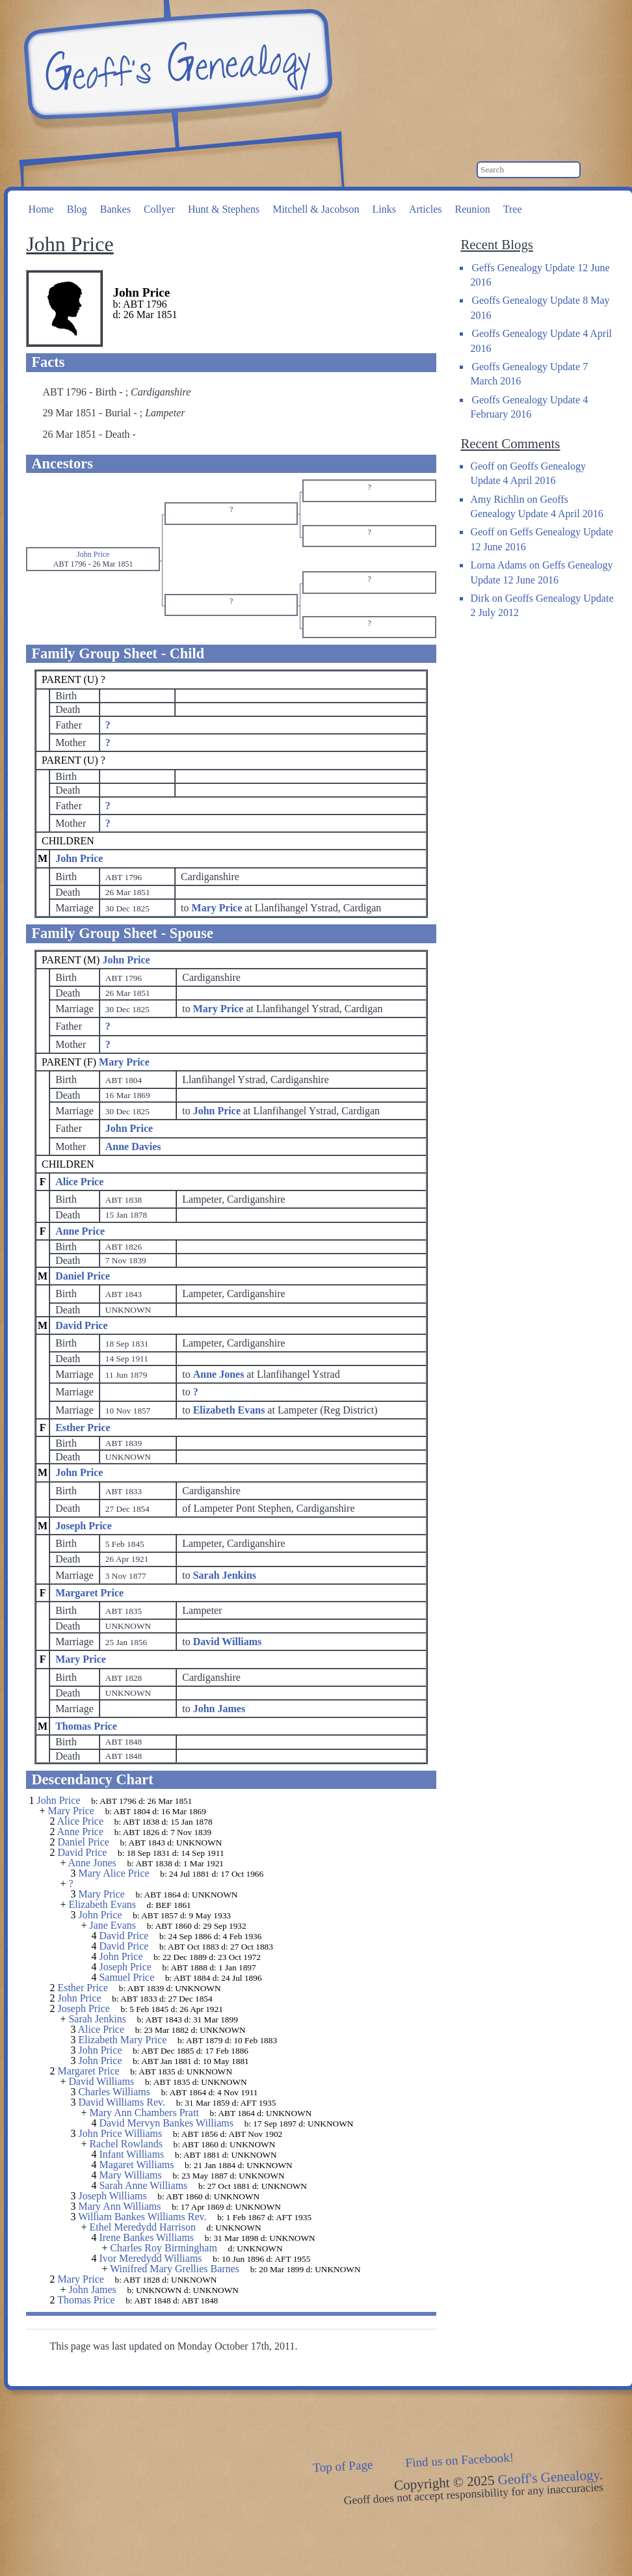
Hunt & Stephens (223, 209)
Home (41, 209)
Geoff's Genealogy (176, 65)
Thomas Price (86, 1726)
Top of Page (343, 2466)
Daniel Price (82, 1275)
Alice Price (79, 1181)
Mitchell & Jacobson (315, 209)
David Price (81, 1325)
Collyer (159, 209)
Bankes (115, 209)
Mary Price (124, 1061)
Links (383, 209)
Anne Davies (133, 1146)
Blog (77, 209)
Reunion (472, 209)
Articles (425, 209)
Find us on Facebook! (459, 2459)
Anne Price (80, 1231)
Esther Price (83, 1427)
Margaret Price (89, 1592)
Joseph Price (83, 1525)
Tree (512, 209)
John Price (79, 858)
